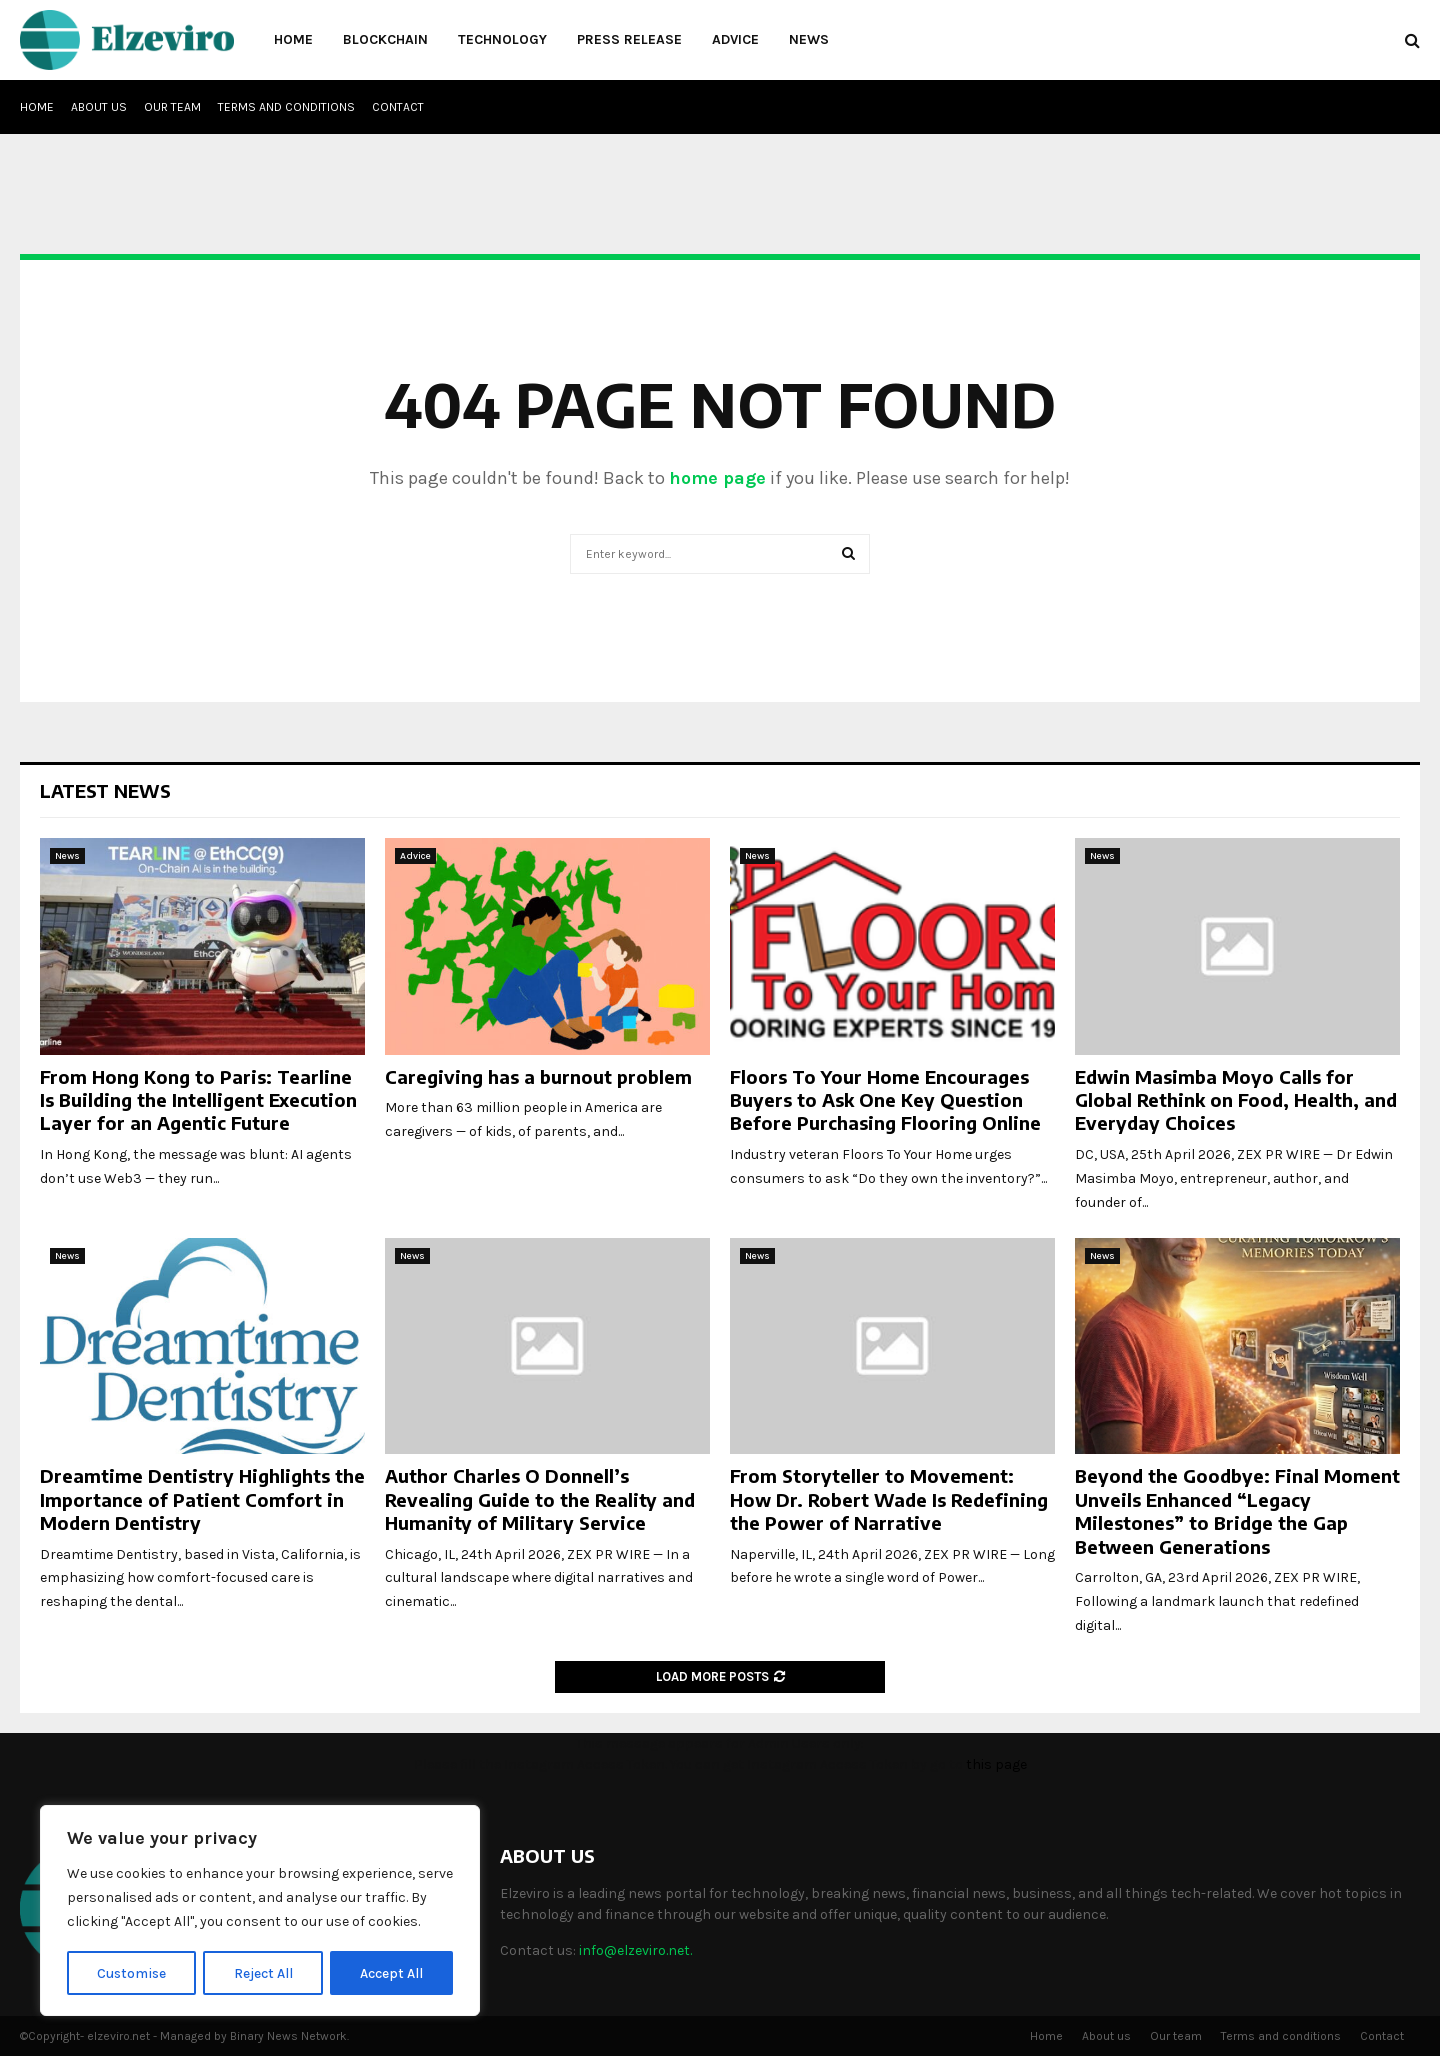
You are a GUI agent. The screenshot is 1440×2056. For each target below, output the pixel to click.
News (809, 39)
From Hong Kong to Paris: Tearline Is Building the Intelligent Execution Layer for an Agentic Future (198, 1100)
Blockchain (385, 39)
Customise (131, 1972)
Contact (398, 107)
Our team (172, 107)
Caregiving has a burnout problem (538, 1076)
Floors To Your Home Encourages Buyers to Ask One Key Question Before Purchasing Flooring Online (885, 1100)
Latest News (105, 790)
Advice (735, 39)
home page (717, 478)
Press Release (629, 39)
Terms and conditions (286, 107)
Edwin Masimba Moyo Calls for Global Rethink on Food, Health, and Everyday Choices (1236, 1100)
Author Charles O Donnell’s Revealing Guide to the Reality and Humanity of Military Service (540, 1499)
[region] (260, 1911)
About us (99, 107)
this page (996, 1764)
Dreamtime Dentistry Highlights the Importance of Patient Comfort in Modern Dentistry (202, 1499)
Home (293, 39)
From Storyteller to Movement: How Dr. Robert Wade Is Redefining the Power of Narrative (889, 1499)
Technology (502, 39)
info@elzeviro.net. (635, 1950)
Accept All (391, 1972)
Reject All (263, 1972)
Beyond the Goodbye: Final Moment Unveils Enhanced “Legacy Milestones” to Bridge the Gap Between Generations (1237, 1510)
